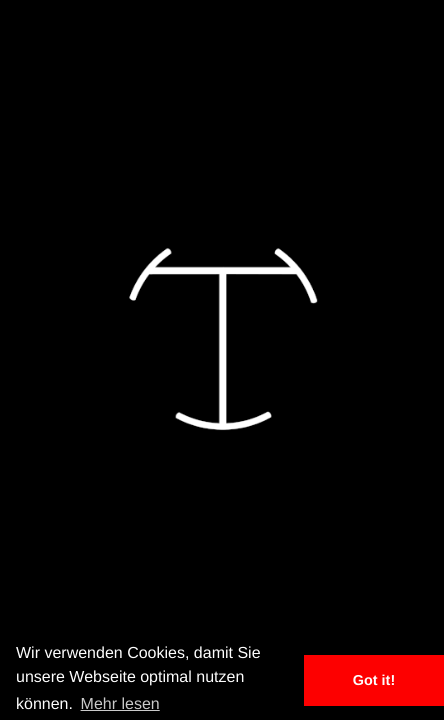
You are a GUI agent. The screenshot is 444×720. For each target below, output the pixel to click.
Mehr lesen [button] (120, 704)
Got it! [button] (374, 681)
